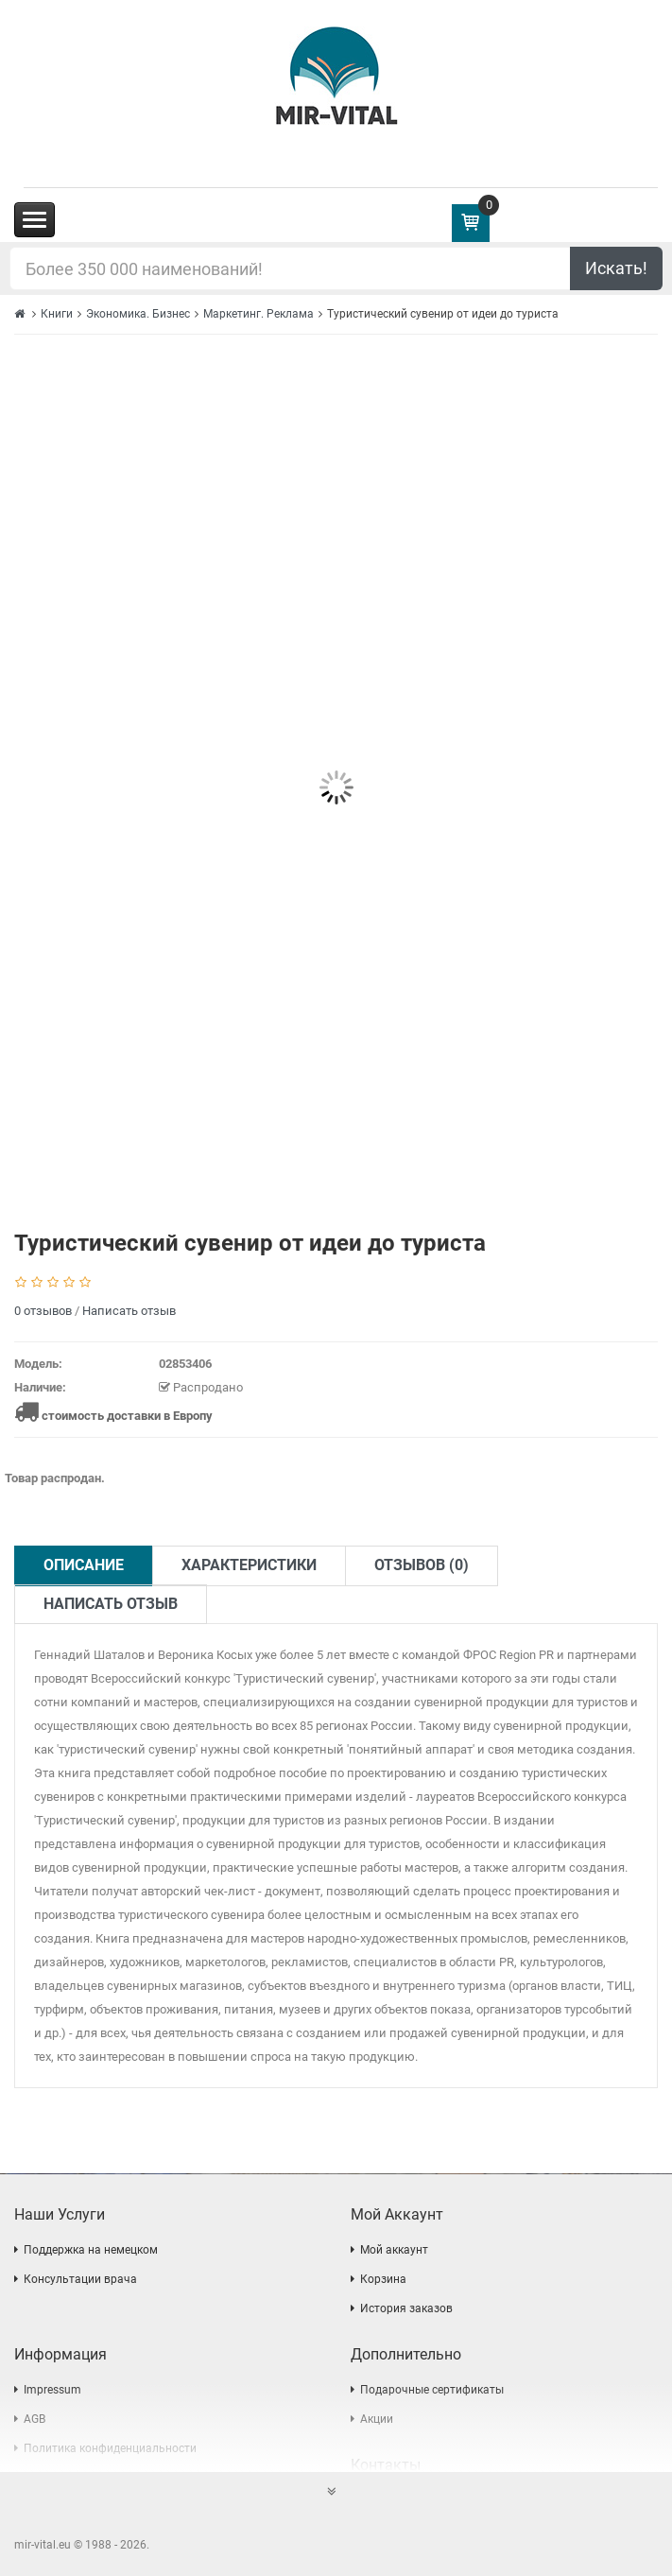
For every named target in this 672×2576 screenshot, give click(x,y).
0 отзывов (43, 1311)
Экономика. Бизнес (138, 313)
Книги (57, 313)
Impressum (52, 2389)
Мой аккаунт (394, 2249)
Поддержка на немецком (91, 2249)
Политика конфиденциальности (110, 2448)
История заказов (406, 2308)
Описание (83, 1565)
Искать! (616, 268)
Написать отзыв (129, 1311)
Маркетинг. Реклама (258, 313)
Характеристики (249, 1565)
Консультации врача (80, 2279)
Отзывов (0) (421, 1565)
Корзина (383, 2279)
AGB (34, 2419)
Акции (376, 2419)
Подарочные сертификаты (432, 2389)
